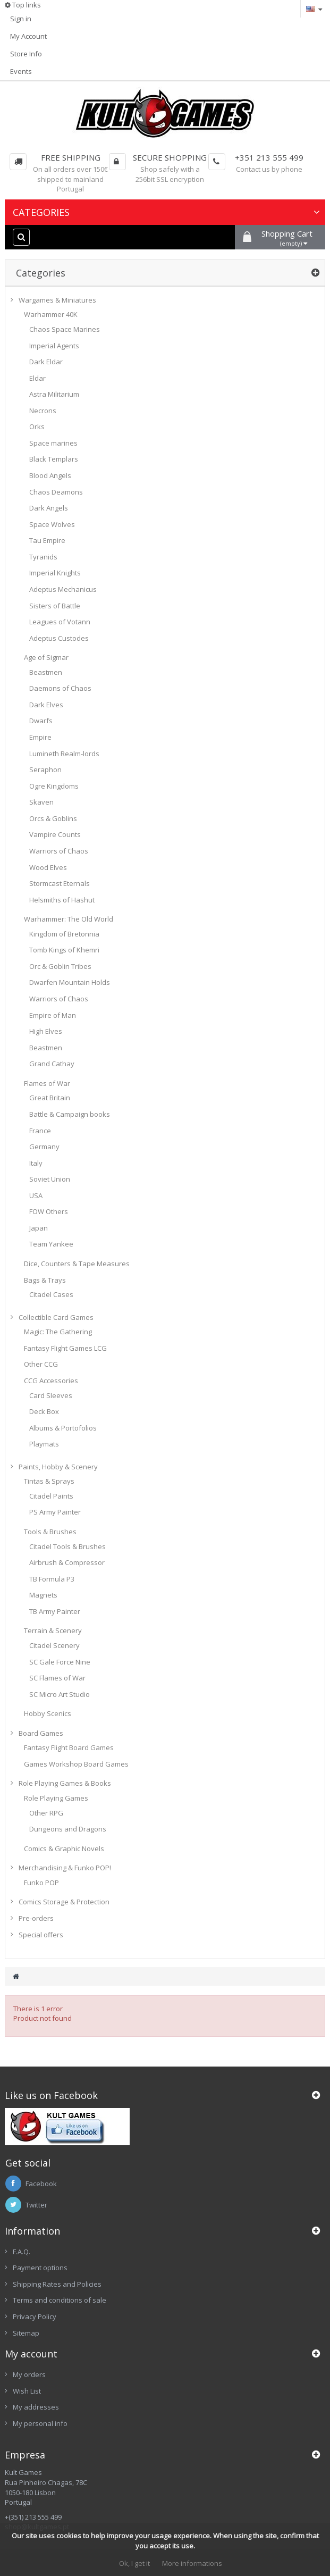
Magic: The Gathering (58, 1331)
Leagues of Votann (59, 621)
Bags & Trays (45, 1280)
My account (31, 2353)
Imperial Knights (55, 573)
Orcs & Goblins (53, 818)
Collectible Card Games (56, 1317)
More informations (192, 2563)
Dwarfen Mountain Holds (69, 982)
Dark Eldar (46, 361)
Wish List (27, 2391)
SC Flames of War (57, 1678)
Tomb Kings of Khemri (64, 950)
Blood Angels (50, 475)
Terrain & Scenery (53, 1630)
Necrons (42, 410)
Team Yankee (51, 1244)
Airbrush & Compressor (67, 1562)
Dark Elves (46, 704)
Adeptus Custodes (59, 638)
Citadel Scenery (54, 1645)
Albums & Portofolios (63, 1428)
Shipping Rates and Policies (57, 2284)
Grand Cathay (51, 1063)
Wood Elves (48, 867)
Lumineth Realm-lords (64, 753)
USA (36, 1195)
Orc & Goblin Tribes (60, 966)
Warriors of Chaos (58, 851)
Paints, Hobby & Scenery (58, 1466)
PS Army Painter (55, 1512)
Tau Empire (47, 540)
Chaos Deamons (56, 492)
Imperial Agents (54, 345)
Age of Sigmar (46, 657)
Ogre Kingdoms (54, 786)
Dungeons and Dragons (67, 1829)
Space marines (53, 443)
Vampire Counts (55, 834)
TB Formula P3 (51, 1579)
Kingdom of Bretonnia (64, 934)
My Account (28, 36)
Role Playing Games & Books (65, 1783)
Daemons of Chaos (60, 688)
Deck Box (44, 1411)
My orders (29, 2374)
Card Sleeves (50, 1395)
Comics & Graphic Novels (64, 1848)
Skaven (41, 802)
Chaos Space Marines (64, 329)
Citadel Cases (51, 1294)
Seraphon (45, 769)
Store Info (26, 53)
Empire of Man (52, 1015)
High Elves (45, 1031)
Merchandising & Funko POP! (65, 1867)
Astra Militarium (54, 394)
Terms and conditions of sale (59, 2300)
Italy (36, 1163)
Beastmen (45, 672)
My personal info (40, 2423)
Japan (38, 1228)
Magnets (43, 1595)
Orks (37, 426)
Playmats (44, 1444)
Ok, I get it (134, 2563)
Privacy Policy (34, 2316)
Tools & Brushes (50, 1531)
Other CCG (41, 1364)
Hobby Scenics (47, 1713)
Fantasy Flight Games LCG (65, 1348)
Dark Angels (48, 508)
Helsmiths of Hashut (62, 900)
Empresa (25, 2454)
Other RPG (46, 1813)
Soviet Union (49, 1179)
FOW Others (48, 1211)
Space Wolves (52, 524)
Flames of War (47, 1083)
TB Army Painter (54, 1611)
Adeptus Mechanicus (63, 589)
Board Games (41, 1733)
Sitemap (26, 2333)
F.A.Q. (21, 2251)
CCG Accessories (51, 1380)
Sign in (20, 18)
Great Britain (49, 1097)
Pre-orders (36, 1918)
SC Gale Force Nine (59, 1662)
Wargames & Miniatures (57, 300)
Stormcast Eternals (59, 883)
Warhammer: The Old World (68, 919)
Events (21, 71)
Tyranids (43, 557)
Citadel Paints (51, 1496)
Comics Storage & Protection (64, 1901)
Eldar (37, 378)
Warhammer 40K (51, 314)
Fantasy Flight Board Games (69, 1747)
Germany (44, 1146)
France (40, 1130)
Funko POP (41, 1882)
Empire (40, 737)
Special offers (41, 1934)
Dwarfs (41, 720)
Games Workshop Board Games (76, 1764)
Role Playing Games (56, 1798)
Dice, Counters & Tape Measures (77, 1263)
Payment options (40, 2267)
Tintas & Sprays (49, 1481)
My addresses (36, 2407)
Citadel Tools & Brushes (67, 1546)
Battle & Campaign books (69, 1114)
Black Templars (53, 459)
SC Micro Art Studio (59, 1694)
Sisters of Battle (54, 605)
